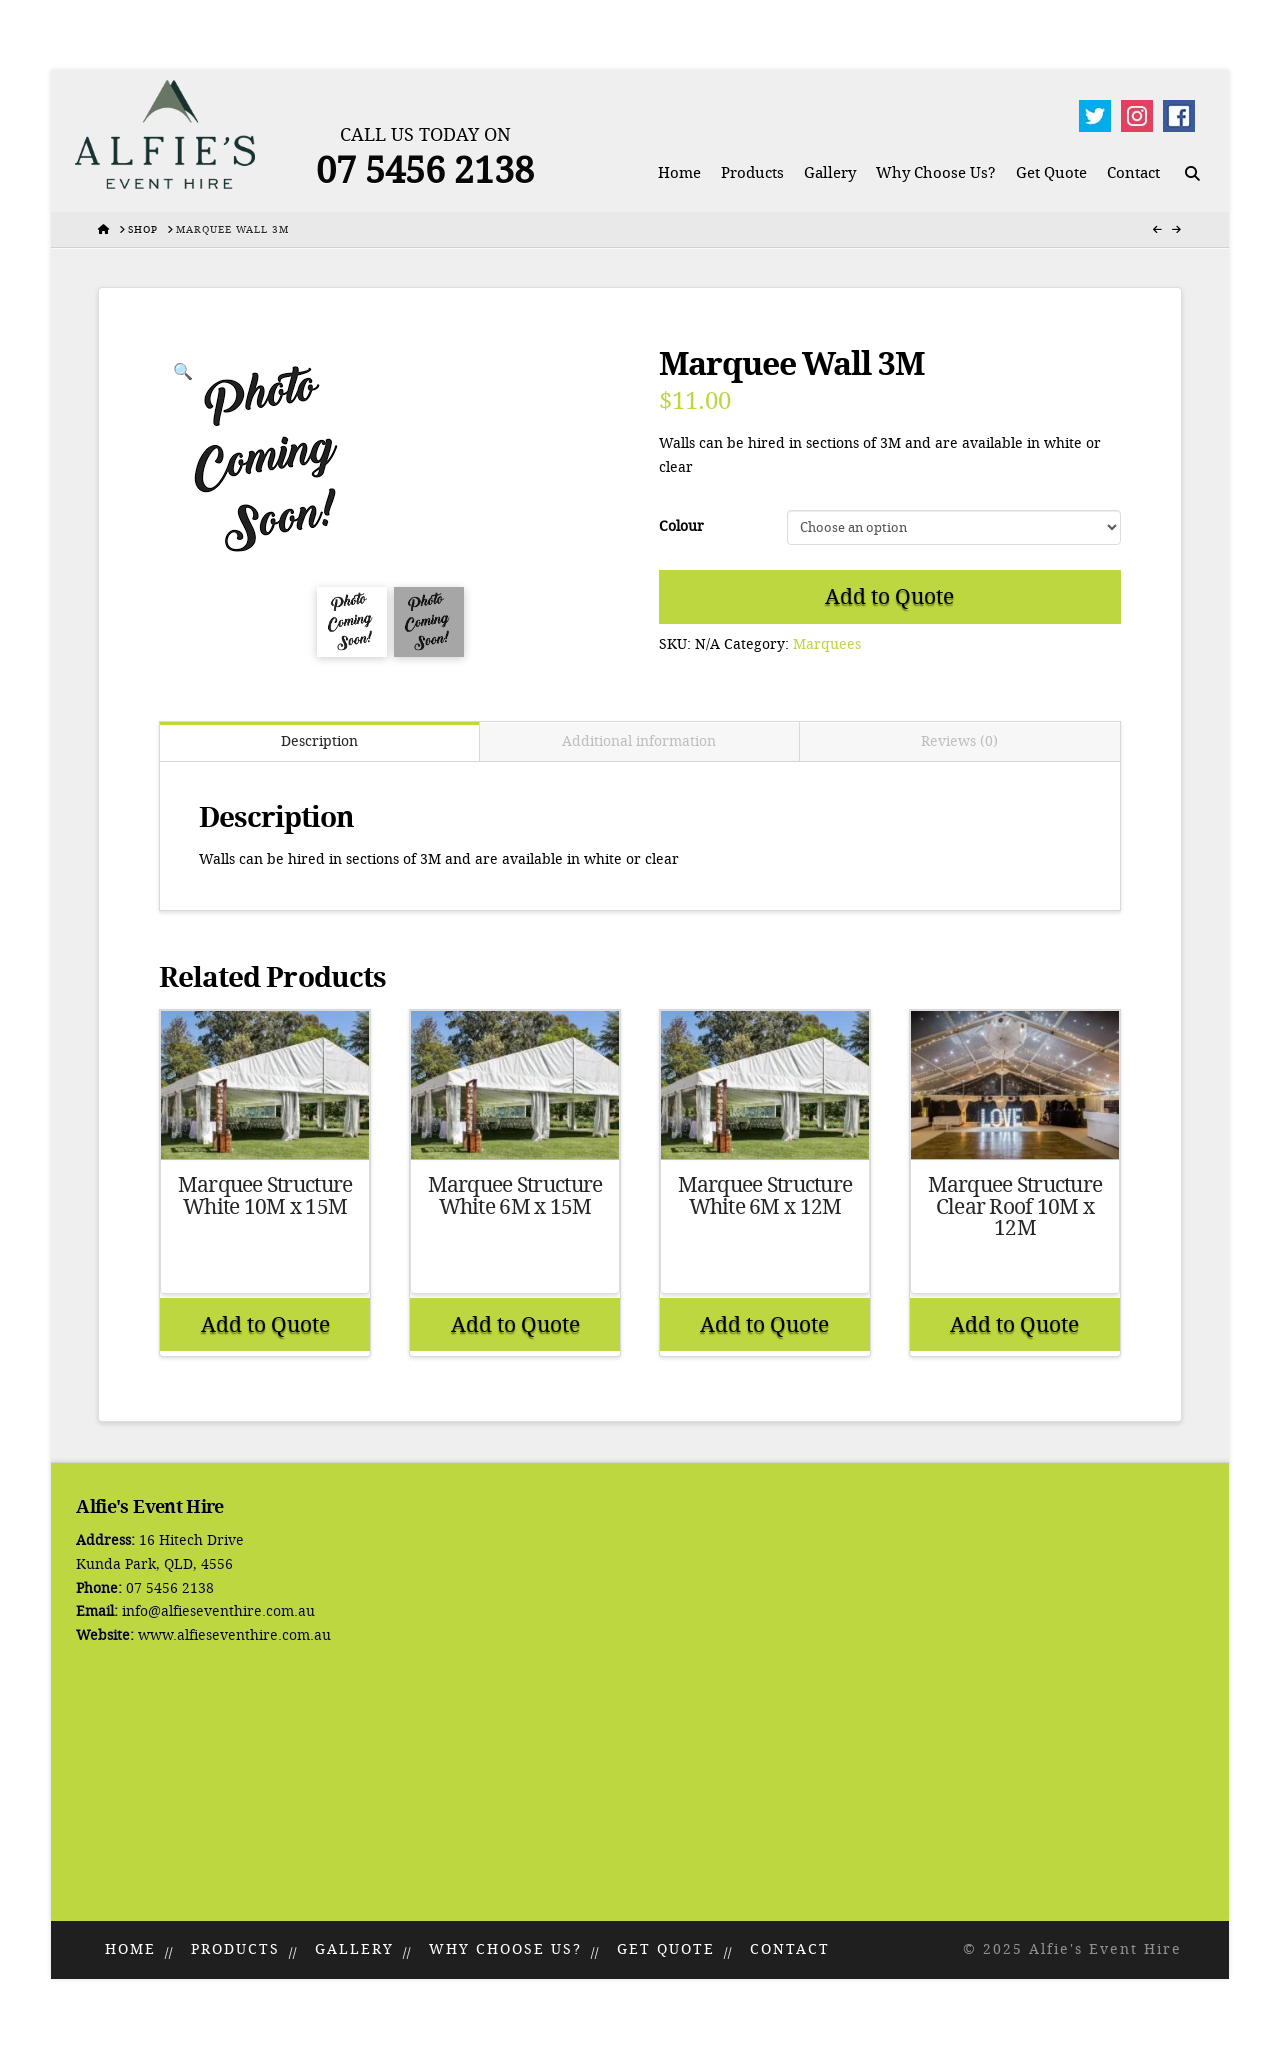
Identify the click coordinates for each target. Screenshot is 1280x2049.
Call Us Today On (425, 135)
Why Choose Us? (505, 1949)
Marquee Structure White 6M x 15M (515, 1196)
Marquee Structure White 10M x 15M (265, 1196)
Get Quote (666, 1949)
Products (235, 1949)
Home (130, 1949)
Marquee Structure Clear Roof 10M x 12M (1015, 1207)
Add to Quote (889, 596)
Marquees (827, 644)
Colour (681, 526)
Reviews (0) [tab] (959, 741)
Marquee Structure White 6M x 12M (765, 1196)
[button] (183, 372)
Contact (790, 1949)
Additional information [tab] (639, 741)
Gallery (354, 1949)
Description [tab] (319, 741)
